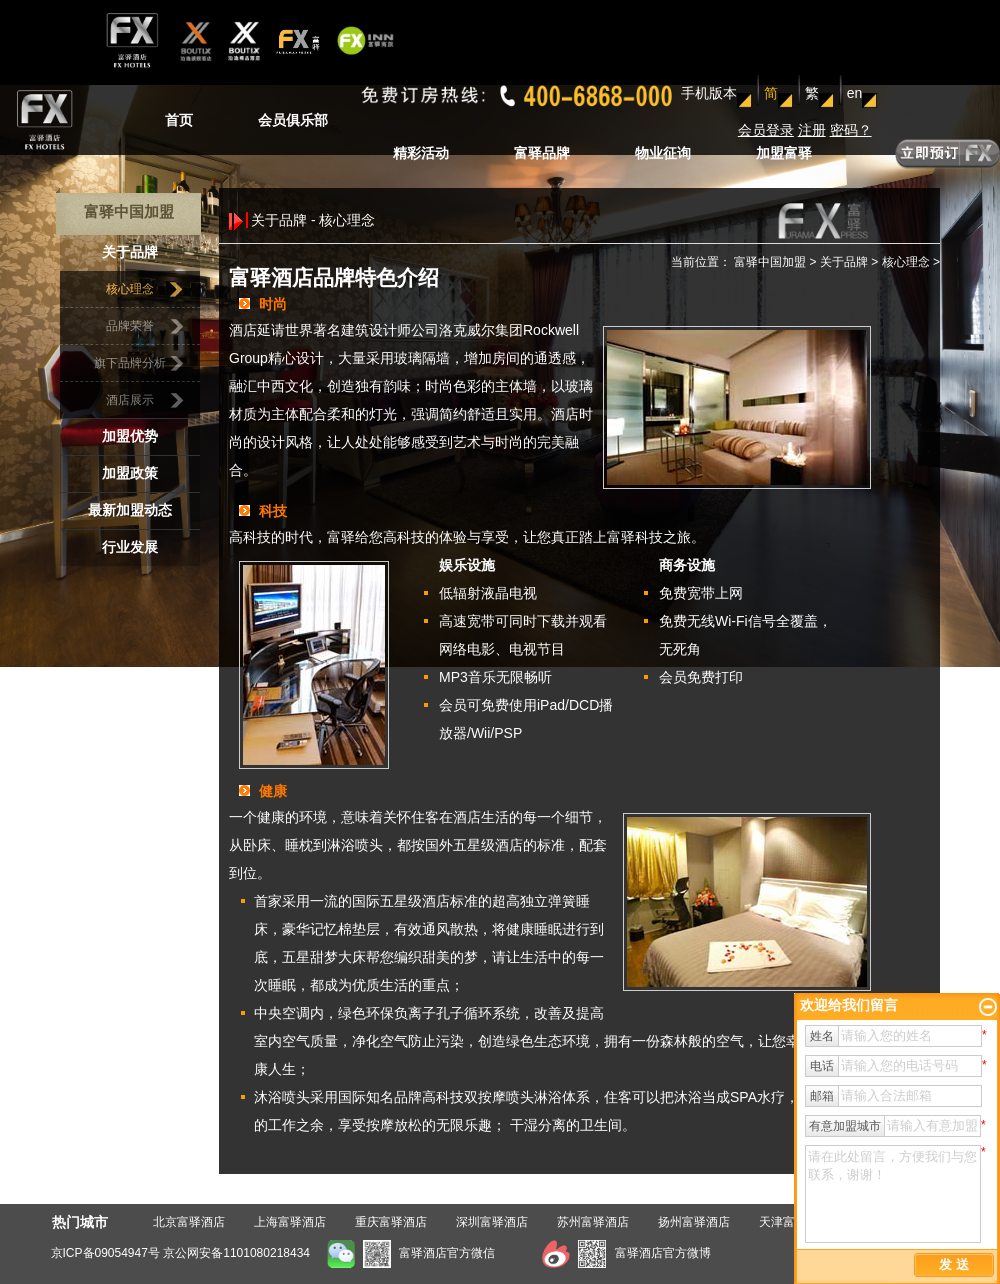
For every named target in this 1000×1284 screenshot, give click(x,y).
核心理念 (130, 289)
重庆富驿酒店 (391, 1222)
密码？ (851, 130)
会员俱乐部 (293, 120)
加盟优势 (130, 436)
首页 (179, 120)
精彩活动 (421, 153)
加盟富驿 (784, 153)
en (855, 93)
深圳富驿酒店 (492, 1222)
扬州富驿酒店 (694, 1222)
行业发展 (130, 547)
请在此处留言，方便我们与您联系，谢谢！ (893, 1194)
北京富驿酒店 (189, 1222)
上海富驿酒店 (290, 1222)
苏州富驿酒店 (593, 1222)
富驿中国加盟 (770, 262)
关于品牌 (130, 252)
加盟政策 (130, 473)
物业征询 (663, 153)
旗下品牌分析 (130, 363)
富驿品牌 (542, 153)
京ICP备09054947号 (105, 1253)
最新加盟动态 (130, 510)
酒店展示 (130, 400)
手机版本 (709, 93)
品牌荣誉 (130, 326)
